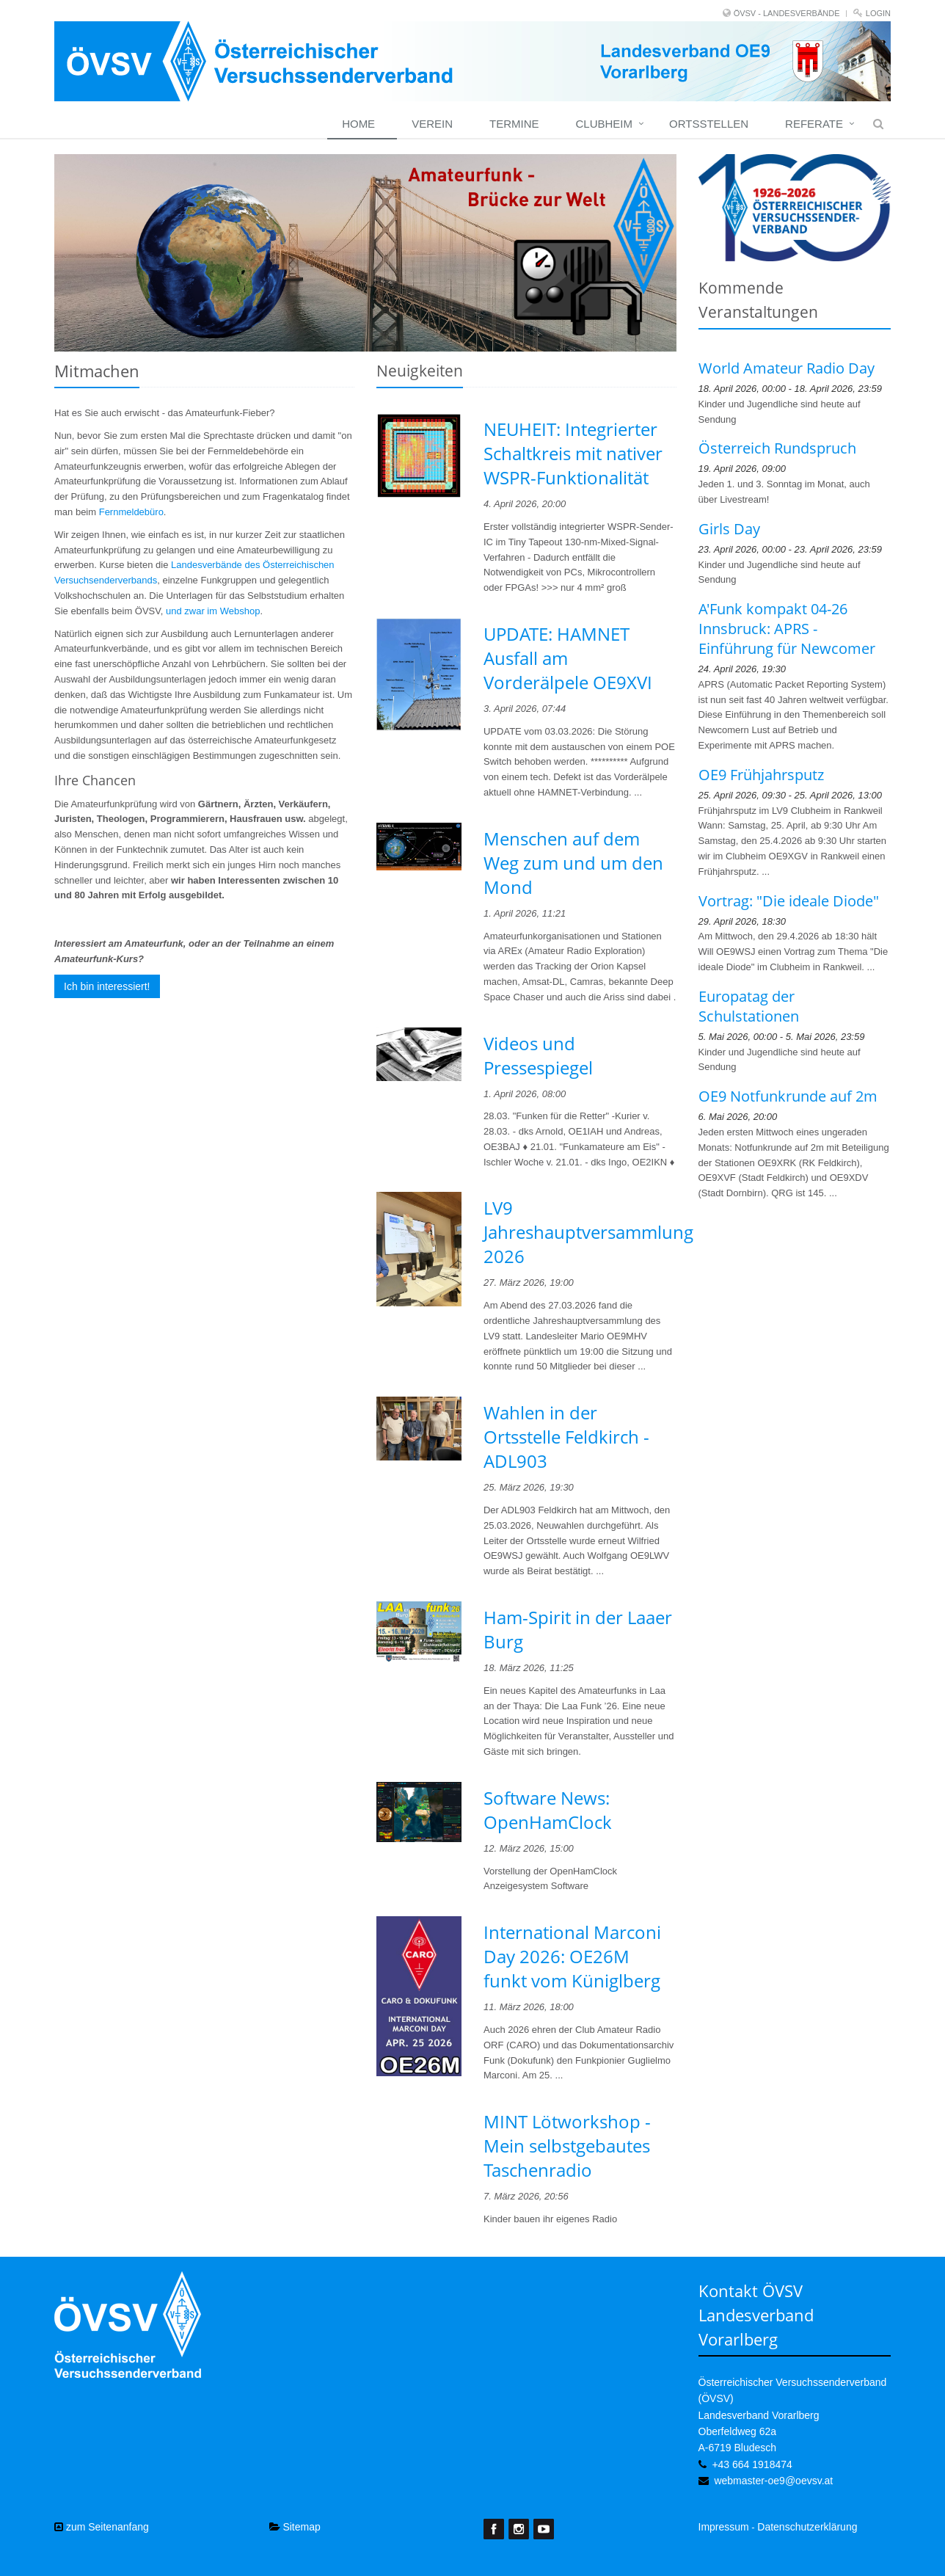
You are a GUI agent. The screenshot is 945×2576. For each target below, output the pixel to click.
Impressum (723, 2527)
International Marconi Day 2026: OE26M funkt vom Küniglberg (572, 1956)
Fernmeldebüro (131, 511)
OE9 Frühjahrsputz (761, 775)
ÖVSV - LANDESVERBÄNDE (787, 13)
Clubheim (603, 123)
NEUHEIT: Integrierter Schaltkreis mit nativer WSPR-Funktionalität (573, 453)
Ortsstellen (708, 123)
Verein (432, 123)
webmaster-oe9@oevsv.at (773, 2480)
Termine (514, 123)
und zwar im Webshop (213, 610)
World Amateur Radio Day (786, 368)
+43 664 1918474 (752, 2464)
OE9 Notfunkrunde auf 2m (788, 1096)
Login (878, 13)
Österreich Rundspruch (777, 448)
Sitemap (295, 2527)
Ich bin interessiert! (107, 986)
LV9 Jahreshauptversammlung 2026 (588, 1232)
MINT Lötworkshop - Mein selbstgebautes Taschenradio (567, 2145)
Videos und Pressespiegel (538, 1055)
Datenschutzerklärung (807, 2527)
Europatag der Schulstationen (748, 1006)
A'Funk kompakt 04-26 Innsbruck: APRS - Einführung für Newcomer (786, 628)
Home (358, 123)
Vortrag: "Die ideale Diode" (788, 901)
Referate (814, 123)
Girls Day (729, 529)
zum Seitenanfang (101, 2527)
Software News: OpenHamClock (548, 1810)
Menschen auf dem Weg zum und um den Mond (573, 862)
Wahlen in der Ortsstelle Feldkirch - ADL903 (566, 1436)
